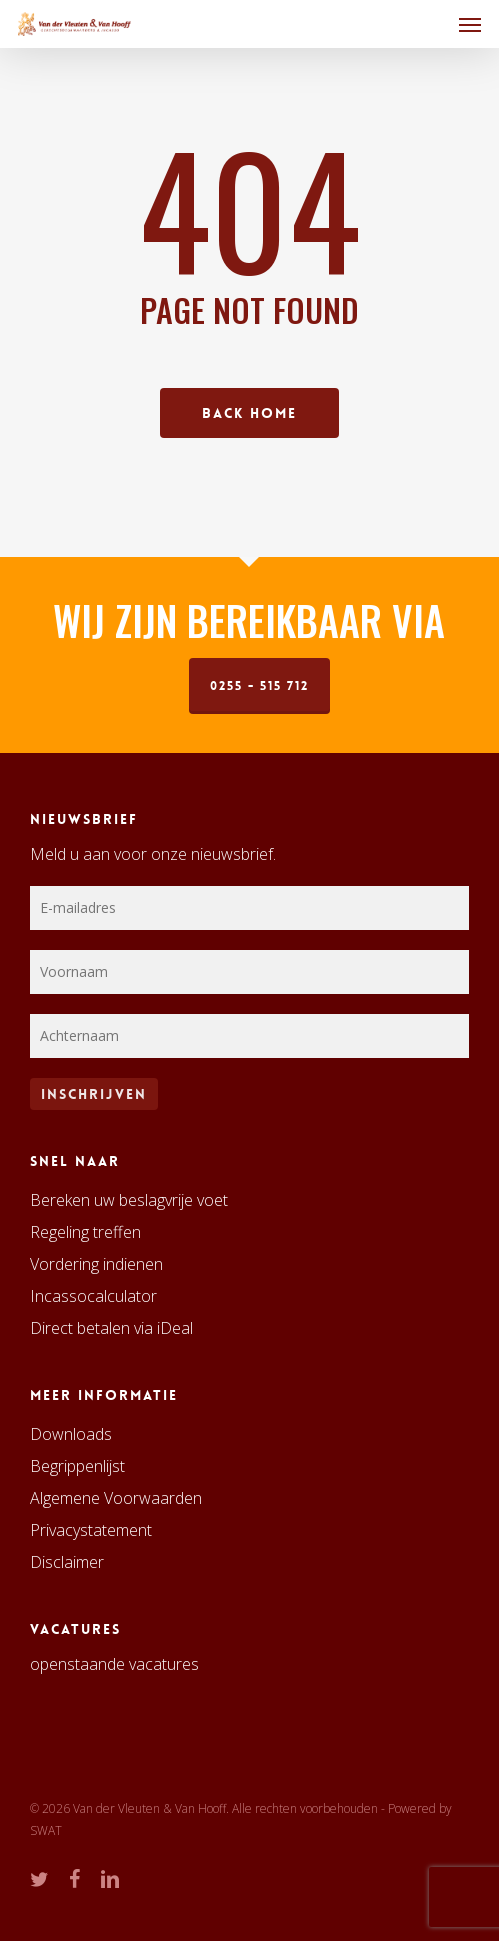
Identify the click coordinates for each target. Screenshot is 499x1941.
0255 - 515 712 (259, 686)
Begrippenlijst (77, 1466)
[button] (470, 24)
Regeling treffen (85, 1232)
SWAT (46, 1830)
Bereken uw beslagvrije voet (129, 1200)
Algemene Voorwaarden (116, 1498)
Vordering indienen (96, 1264)
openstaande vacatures (114, 1664)
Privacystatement (91, 1530)
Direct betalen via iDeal (111, 1328)
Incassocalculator (93, 1296)
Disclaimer (67, 1562)
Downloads (71, 1434)
